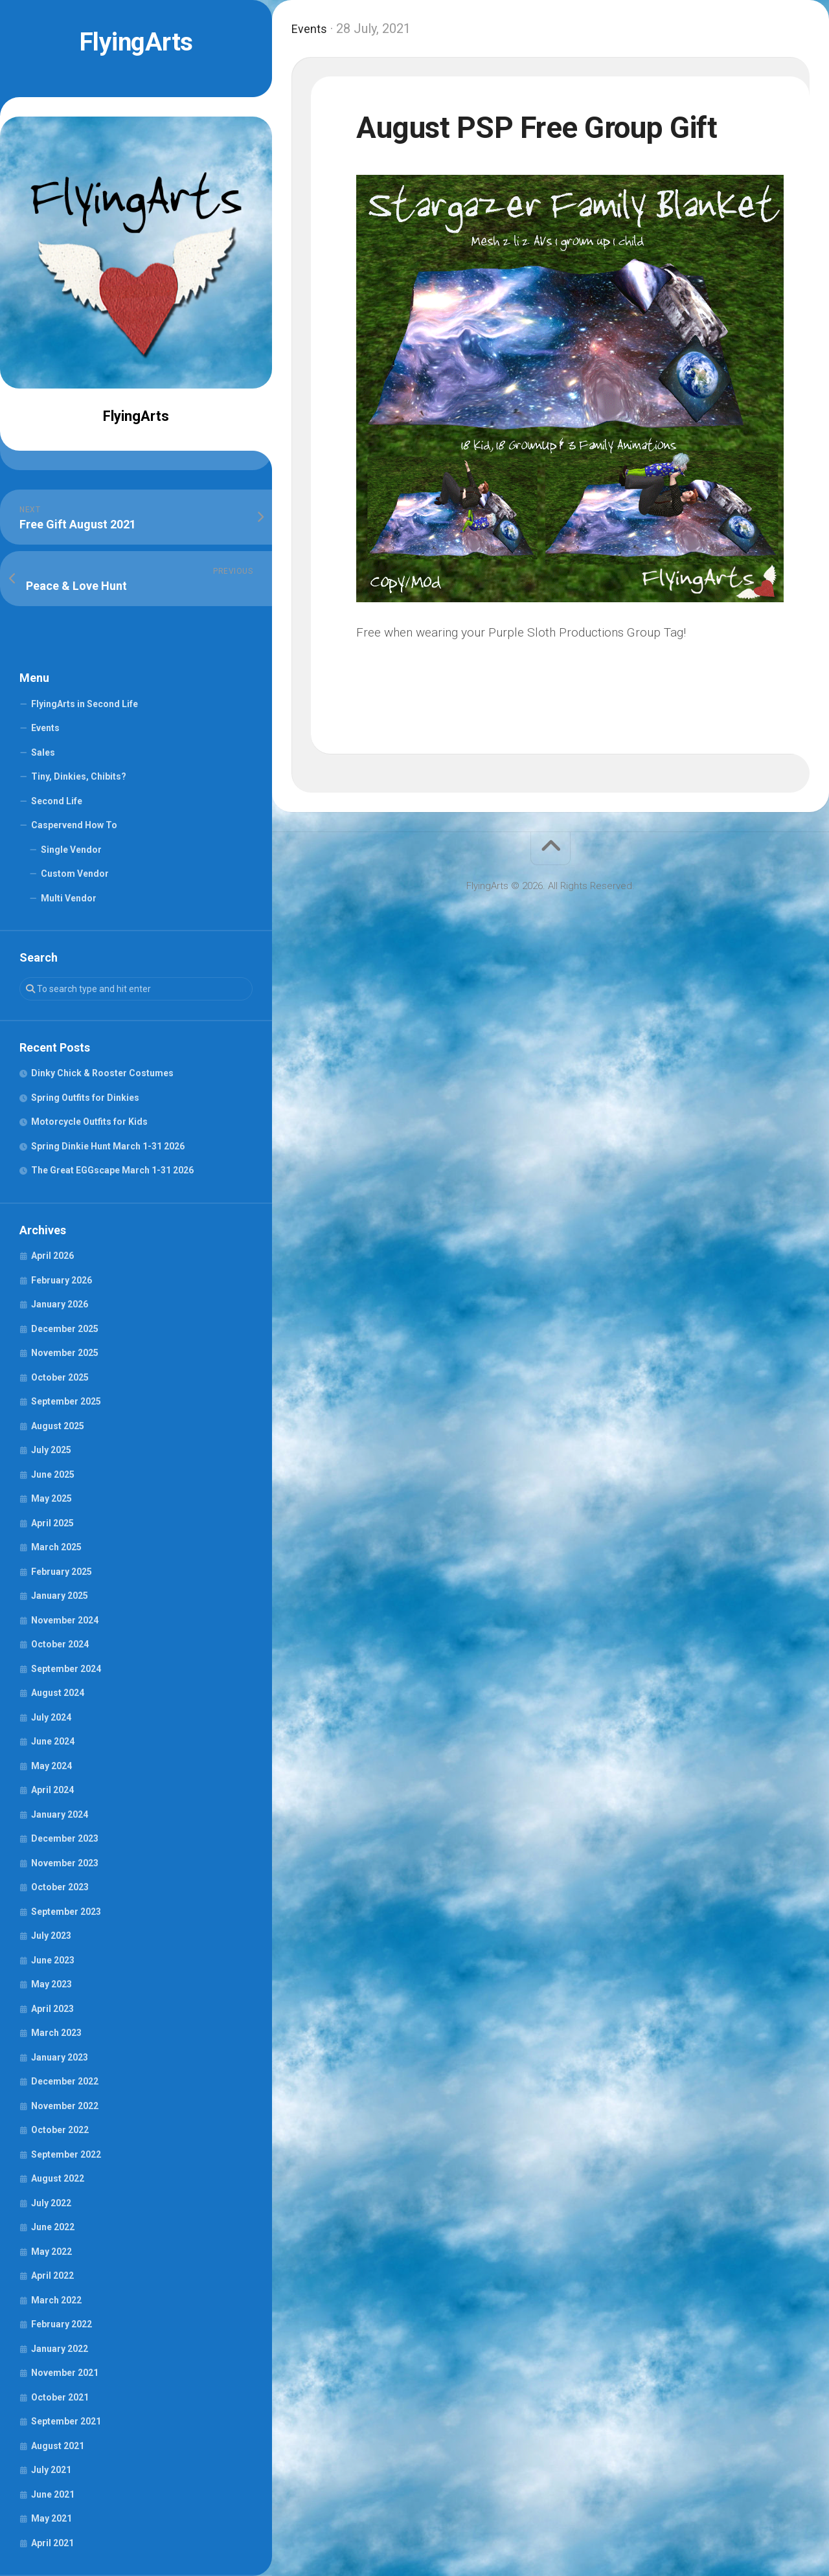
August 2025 (57, 1426)
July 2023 (51, 1935)
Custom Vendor (75, 873)
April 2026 (52, 1255)
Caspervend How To (74, 825)
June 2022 (52, 2227)
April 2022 (52, 2275)
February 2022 (61, 2324)
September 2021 (66, 2421)
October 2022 (60, 2130)
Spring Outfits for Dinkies (85, 1097)
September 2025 (66, 1401)
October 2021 (60, 2397)
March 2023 (56, 2033)
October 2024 (60, 1644)
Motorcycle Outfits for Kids (89, 1121)
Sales (43, 752)
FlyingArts (136, 42)
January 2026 (59, 1304)
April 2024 (52, 1790)
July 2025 (51, 1450)
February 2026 (61, 1280)
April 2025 (52, 1523)
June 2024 (52, 1741)
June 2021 (52, 2494)
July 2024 (51, 1717)
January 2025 (59, 1595)
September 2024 (66, 1669)
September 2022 (66, 2154)
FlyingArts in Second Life (84, 704)
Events (45, 728)
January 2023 (59, 2057)
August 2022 (57, 2178)
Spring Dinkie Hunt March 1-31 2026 (108, 1146)
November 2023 (64, 1863)
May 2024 (51, 1766)
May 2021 (51, 2518)
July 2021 (51, 2470)
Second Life (56, 801)
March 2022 (56, 2300)
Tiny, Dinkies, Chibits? (78, 776)
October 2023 (60, 1887)
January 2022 (59, 2349)
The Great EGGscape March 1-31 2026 (112, 1170)
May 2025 (51, 1498)
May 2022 (51, 2251)
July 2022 (51, 2203)
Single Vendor (71, 849)
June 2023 (52, 1960)
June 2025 (52, 1474)
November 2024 (64, 1620)
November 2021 (64, 2372)
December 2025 (64, 1329)
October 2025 (60, 1377)
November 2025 (64, 1353)
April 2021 (52, 2543)
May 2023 (51, 1984)
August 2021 (57, 2446)
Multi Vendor (69, 898)
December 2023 (64, 1838)
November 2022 (64, 2106)
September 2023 (66, 1911)
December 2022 (64, 2081)
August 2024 (57, 1693)
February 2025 (61, 1571)
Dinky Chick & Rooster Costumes (102, 1073)
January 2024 (59, 1814)
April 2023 (52, 2009)
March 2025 (56, 1547)
